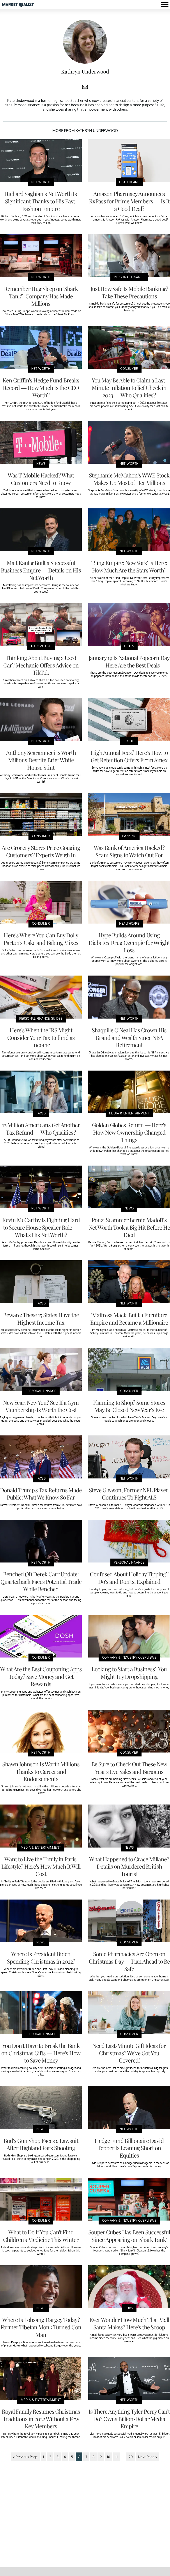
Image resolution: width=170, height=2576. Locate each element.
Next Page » (147, 2457)
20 (131, 2457)
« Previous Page (25, 2457)
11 (116, 2457)
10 (108, 2457)
